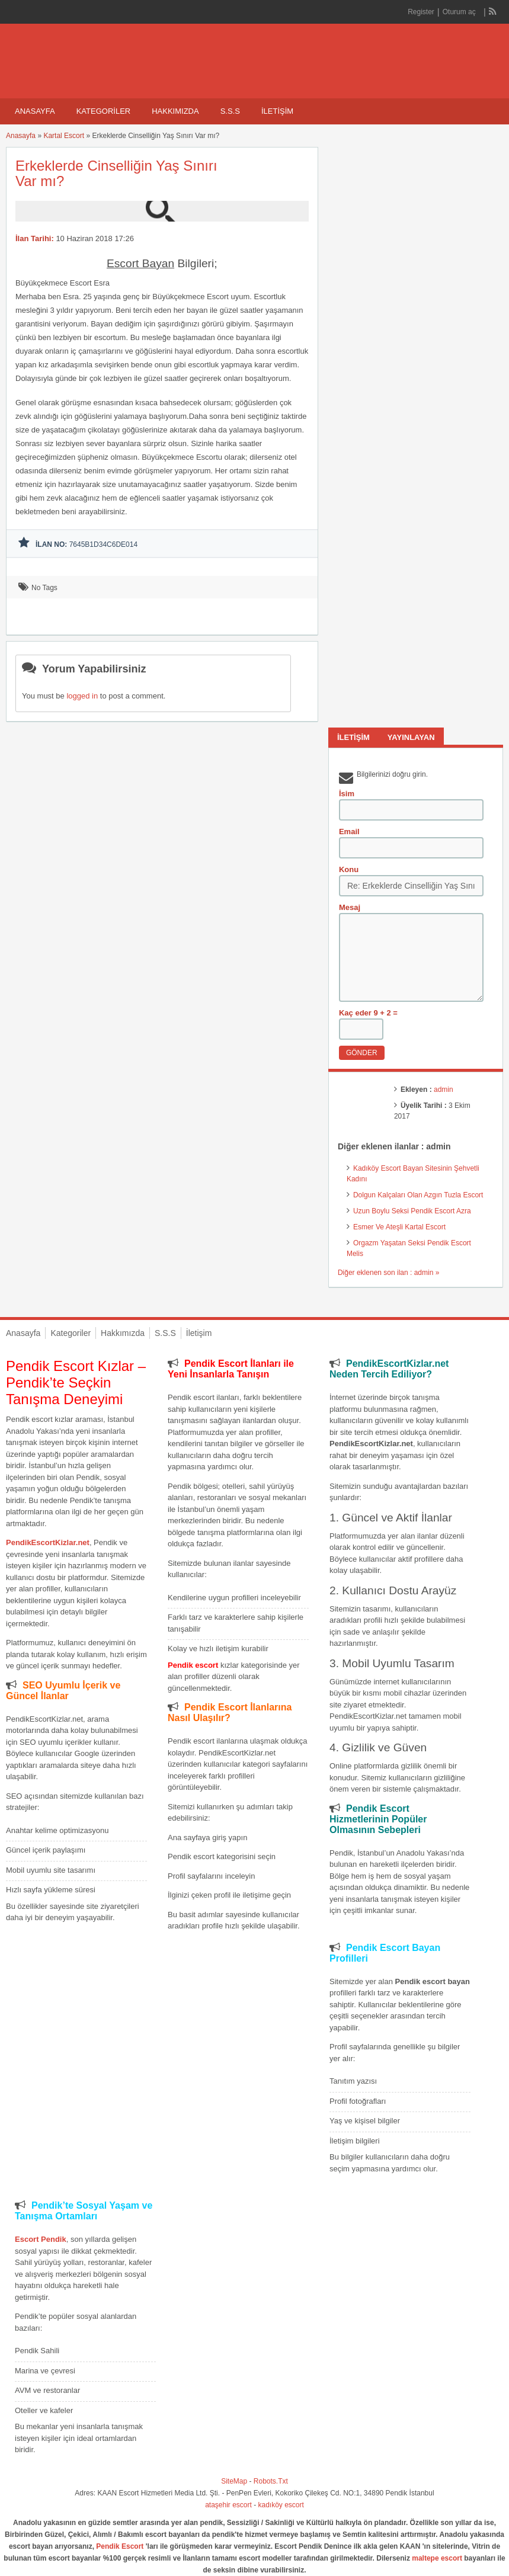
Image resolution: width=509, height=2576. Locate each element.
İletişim (277, 111)
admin (443, 1089)
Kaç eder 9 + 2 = (368, 1012)
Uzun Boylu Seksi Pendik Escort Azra (412, 1211)
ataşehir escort (228, 2505)
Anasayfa (35, 111)
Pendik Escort (119, 2546)
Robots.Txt (271, 2481)
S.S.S (230, 111)
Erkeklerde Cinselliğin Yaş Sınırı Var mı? (116, 173)
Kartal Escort (63, 136)
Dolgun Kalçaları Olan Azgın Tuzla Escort (418, 1195)
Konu (348, 869)
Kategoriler (103, 111)
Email (349, 831)
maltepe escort (437, 2558)
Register (421, 12)
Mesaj (349, 907)
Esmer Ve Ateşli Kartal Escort (399, 1227)
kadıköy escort (281, 2505)
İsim (346, 793)
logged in (82, 695)
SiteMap (234, 2481)
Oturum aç (460, 12)
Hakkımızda (175, 111)
